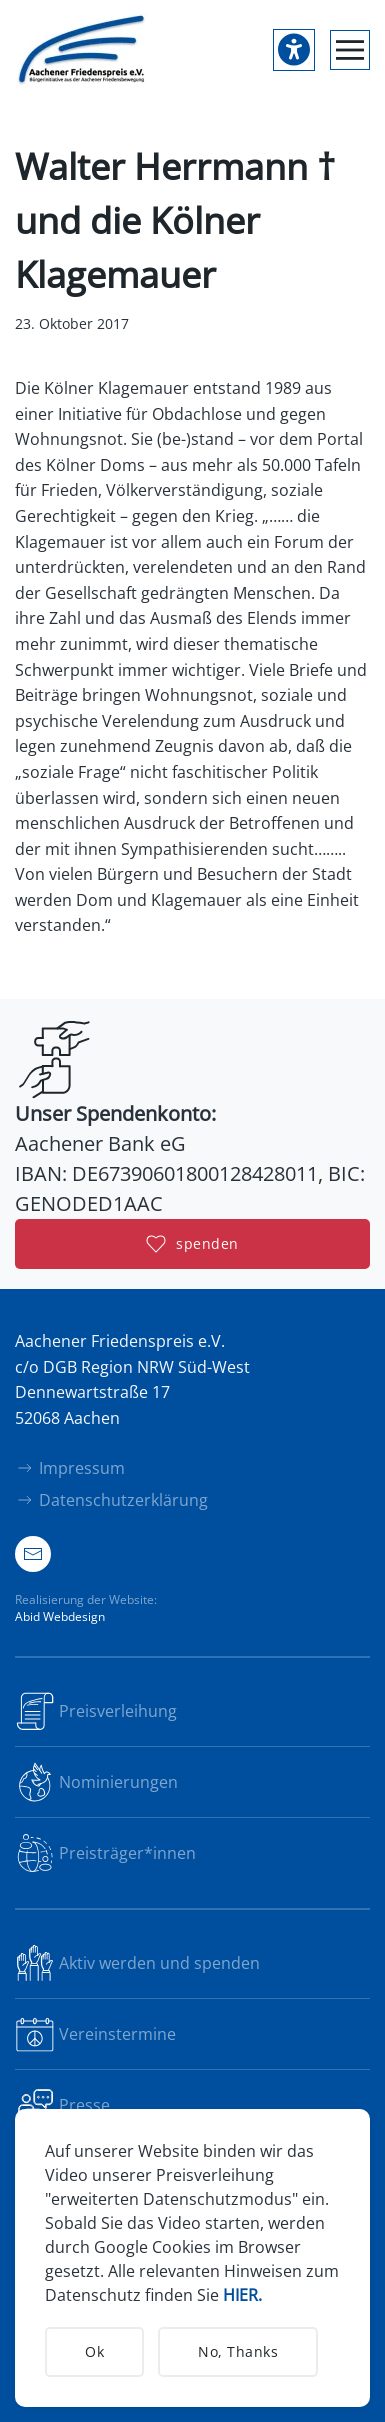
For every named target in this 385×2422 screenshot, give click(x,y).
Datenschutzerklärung (111, 1500)
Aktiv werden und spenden (137, 1963)
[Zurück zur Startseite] (82, 50)
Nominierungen (96, 1782)
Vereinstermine (95, 2034)
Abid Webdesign (60, 1616)
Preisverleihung (96, 1711)
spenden (192, 1244)
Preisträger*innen (105, 1853)
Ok (94, 2351)
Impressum (70, 1468)
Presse (62, 2105)
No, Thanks (238, 2351)
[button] (350, 50)
